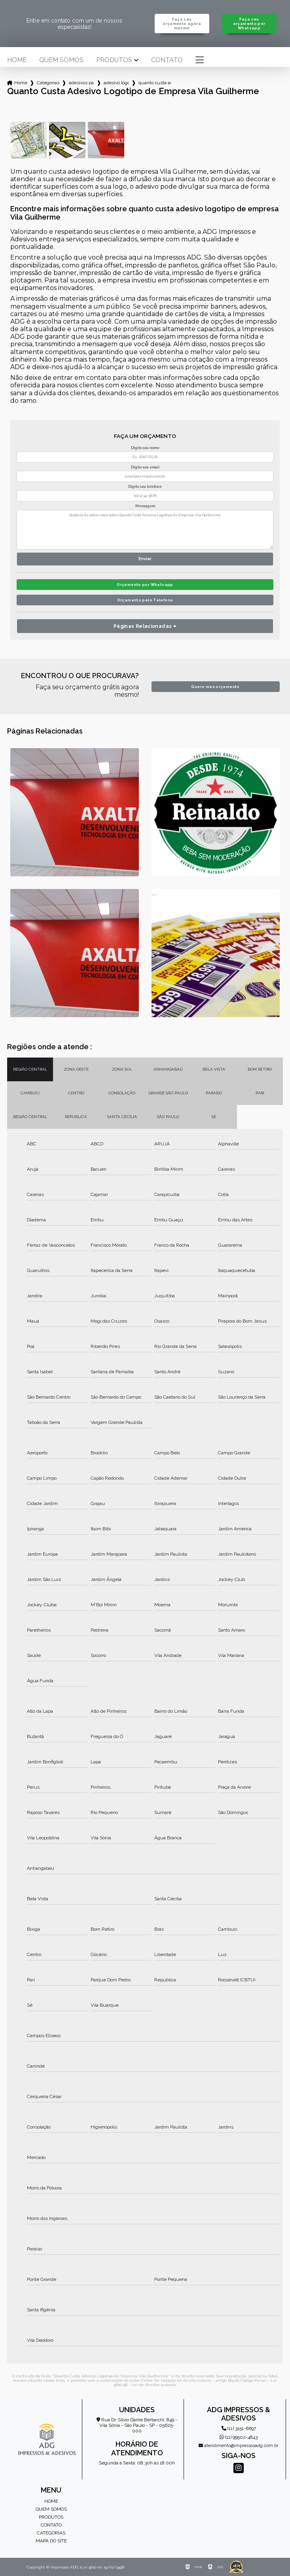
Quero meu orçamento (215, 686)
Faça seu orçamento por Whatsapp (249, 23)
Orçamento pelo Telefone (145, 600)
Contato (167, 60)
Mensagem (145, 506)
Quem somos (61, 60)
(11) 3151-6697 (239, 2428)
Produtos (114, 60)
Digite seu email (145, 467)
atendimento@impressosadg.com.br (239, 2445)
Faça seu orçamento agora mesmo (182, 23)
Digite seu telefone (145, 487)
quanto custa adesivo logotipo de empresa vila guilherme (154, 82)
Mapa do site (51, 2541)
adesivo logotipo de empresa (116, 82)
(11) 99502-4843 (239, 2437)
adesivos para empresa (81, 82)
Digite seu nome (145, 448)
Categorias (48, 82)
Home (17, 60)
